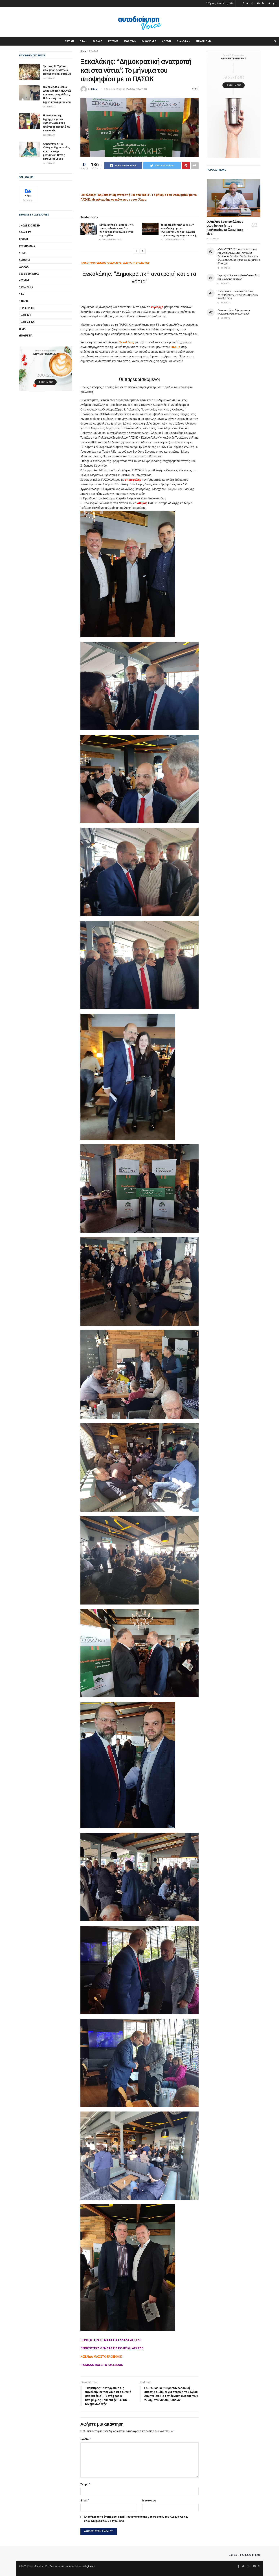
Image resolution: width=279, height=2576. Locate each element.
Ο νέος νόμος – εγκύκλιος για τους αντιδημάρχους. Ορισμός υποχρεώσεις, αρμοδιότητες (238, 294)
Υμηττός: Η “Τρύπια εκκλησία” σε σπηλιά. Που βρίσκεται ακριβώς (57, 69)
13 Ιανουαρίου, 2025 (110, 239)
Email (84, 2501)
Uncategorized (29, 225)
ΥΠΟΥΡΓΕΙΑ (25, 335)
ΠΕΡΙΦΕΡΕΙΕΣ (27, 308)
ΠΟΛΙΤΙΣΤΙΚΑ (26, 321)
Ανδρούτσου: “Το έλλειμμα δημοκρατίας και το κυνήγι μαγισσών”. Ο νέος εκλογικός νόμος (56, 151)
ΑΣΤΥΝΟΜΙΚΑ (27, 246)
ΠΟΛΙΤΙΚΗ (130, 41)
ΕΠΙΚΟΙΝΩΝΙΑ (204, 41)
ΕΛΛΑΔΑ (97, 41)
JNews (30, 2566)
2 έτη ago (49, 163)
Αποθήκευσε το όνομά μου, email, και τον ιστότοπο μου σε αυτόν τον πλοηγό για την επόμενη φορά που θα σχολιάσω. (136, 2518)
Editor (94, 89)
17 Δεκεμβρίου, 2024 (172, 239)
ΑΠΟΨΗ (166, 41)
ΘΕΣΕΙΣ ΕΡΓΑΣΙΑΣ (29, 273)
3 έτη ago (49, 78)
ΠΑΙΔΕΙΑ (23, 301)
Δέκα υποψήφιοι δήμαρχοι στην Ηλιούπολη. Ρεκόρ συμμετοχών (234, 311)
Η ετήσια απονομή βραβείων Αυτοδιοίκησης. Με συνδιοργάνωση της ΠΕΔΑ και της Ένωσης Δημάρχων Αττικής (179, 230)
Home (83, 51)
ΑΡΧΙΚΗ (69, 41)
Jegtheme (89, 2566)
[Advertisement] (146, 183)
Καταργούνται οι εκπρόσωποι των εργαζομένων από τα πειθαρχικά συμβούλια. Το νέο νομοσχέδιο (116, 230)
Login (272, 3)
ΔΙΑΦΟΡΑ (182, 41)
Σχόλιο (85, 2439)
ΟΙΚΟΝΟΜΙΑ (149, 41)
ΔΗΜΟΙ (23, 253)
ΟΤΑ (82, 41)
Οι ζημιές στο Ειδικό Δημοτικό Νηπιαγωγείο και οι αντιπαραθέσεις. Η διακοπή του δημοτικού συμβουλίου (57, 94)
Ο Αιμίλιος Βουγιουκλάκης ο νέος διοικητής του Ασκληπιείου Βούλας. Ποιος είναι (225, 227)
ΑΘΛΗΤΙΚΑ (25, 232)
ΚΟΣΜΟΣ (113, 41)
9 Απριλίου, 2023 (113, 89)
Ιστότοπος (149, 2500)
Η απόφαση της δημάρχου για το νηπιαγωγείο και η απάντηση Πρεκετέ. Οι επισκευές (56, 123)
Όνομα (85, 2484)
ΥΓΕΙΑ (22, 328)
